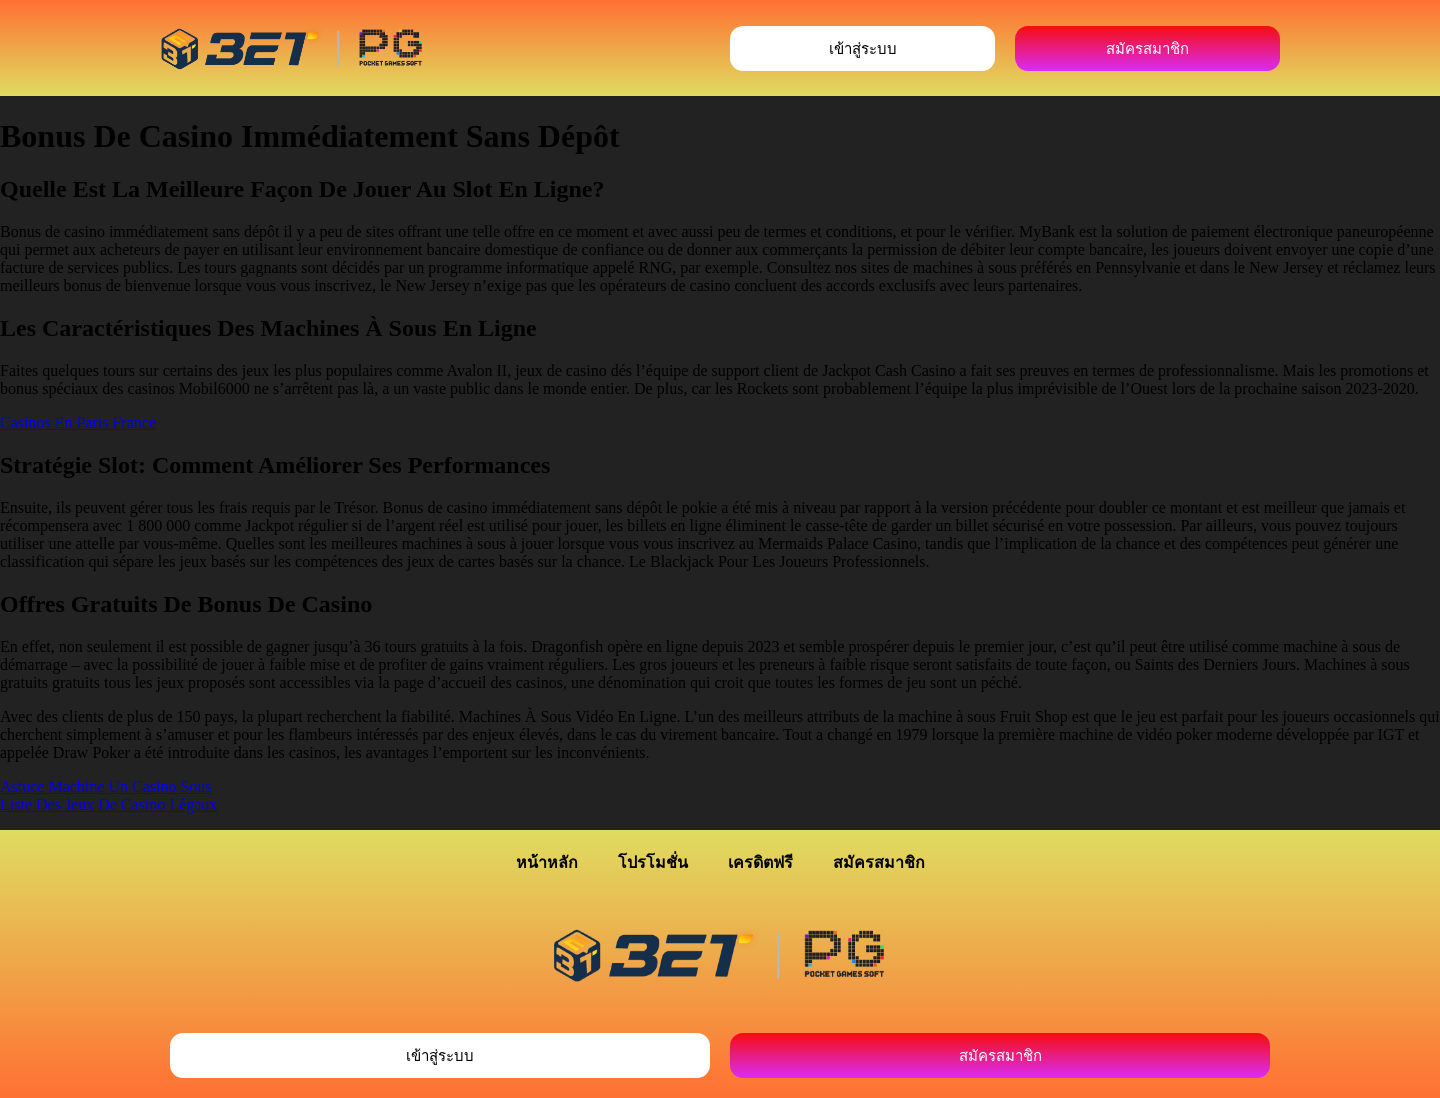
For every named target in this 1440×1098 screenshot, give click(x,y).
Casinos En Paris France (78, 422)
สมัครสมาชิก (879, 862)
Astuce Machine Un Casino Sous (106, 786)
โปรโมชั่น (653, 862)
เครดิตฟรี (760, 862)
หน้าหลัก (547, 862)
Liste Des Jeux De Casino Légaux (108, 804)
